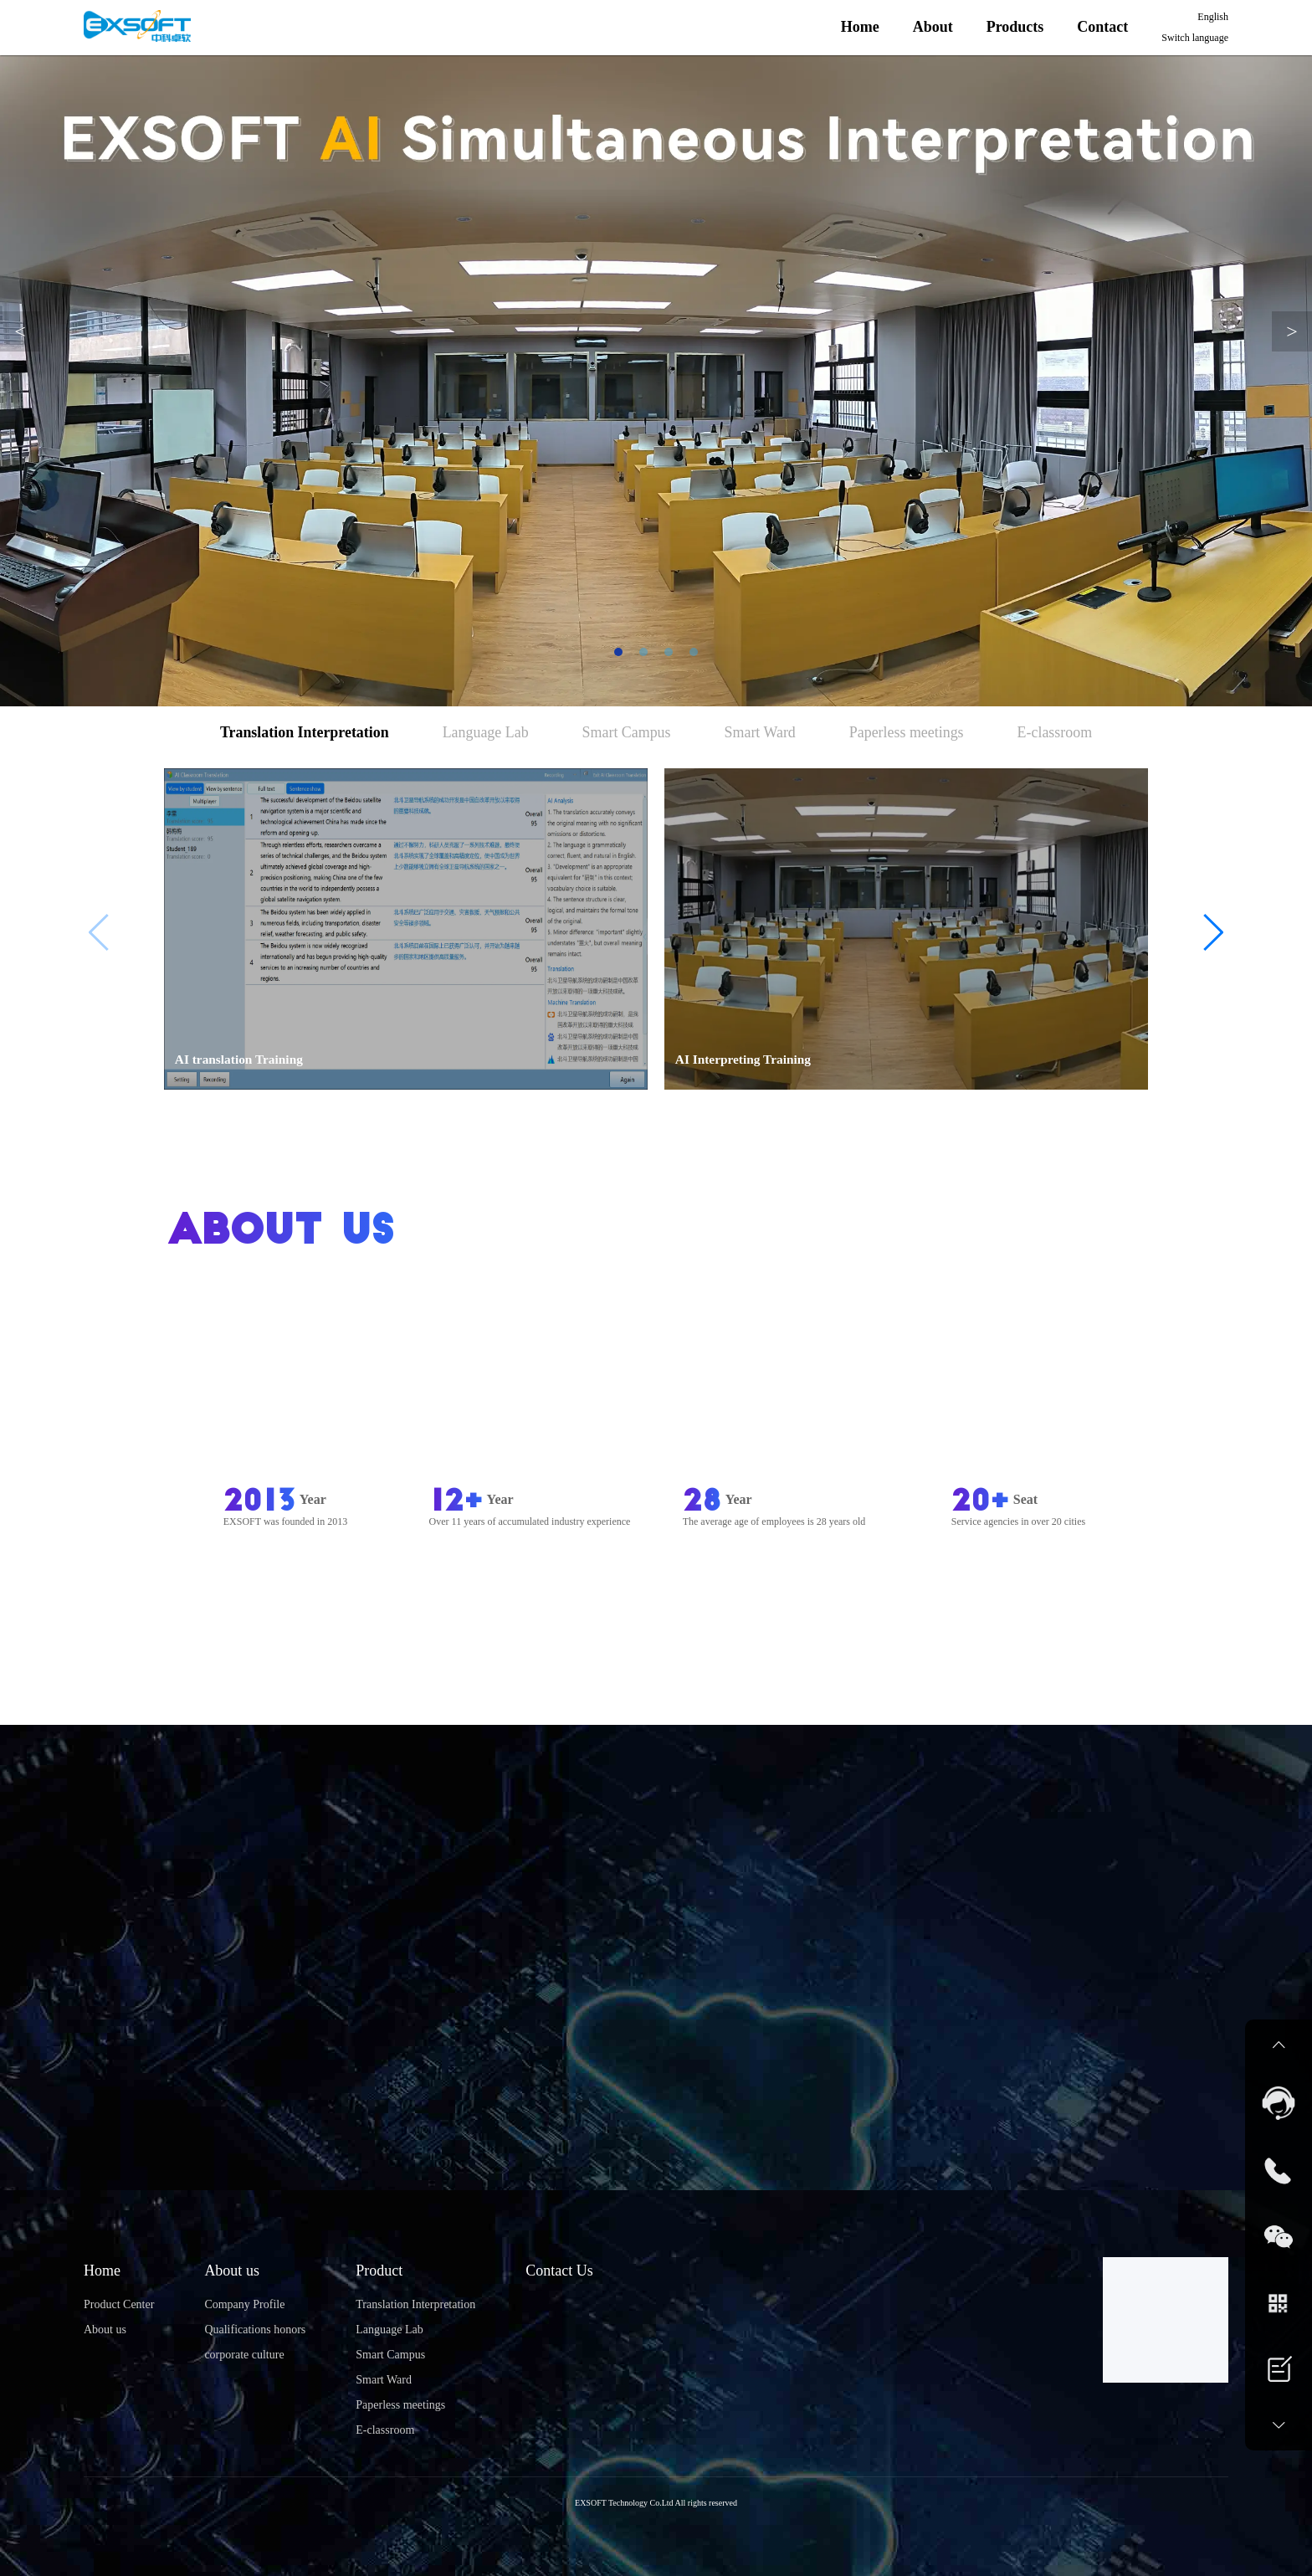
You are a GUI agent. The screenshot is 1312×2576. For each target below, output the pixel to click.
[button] (1212, 932)
